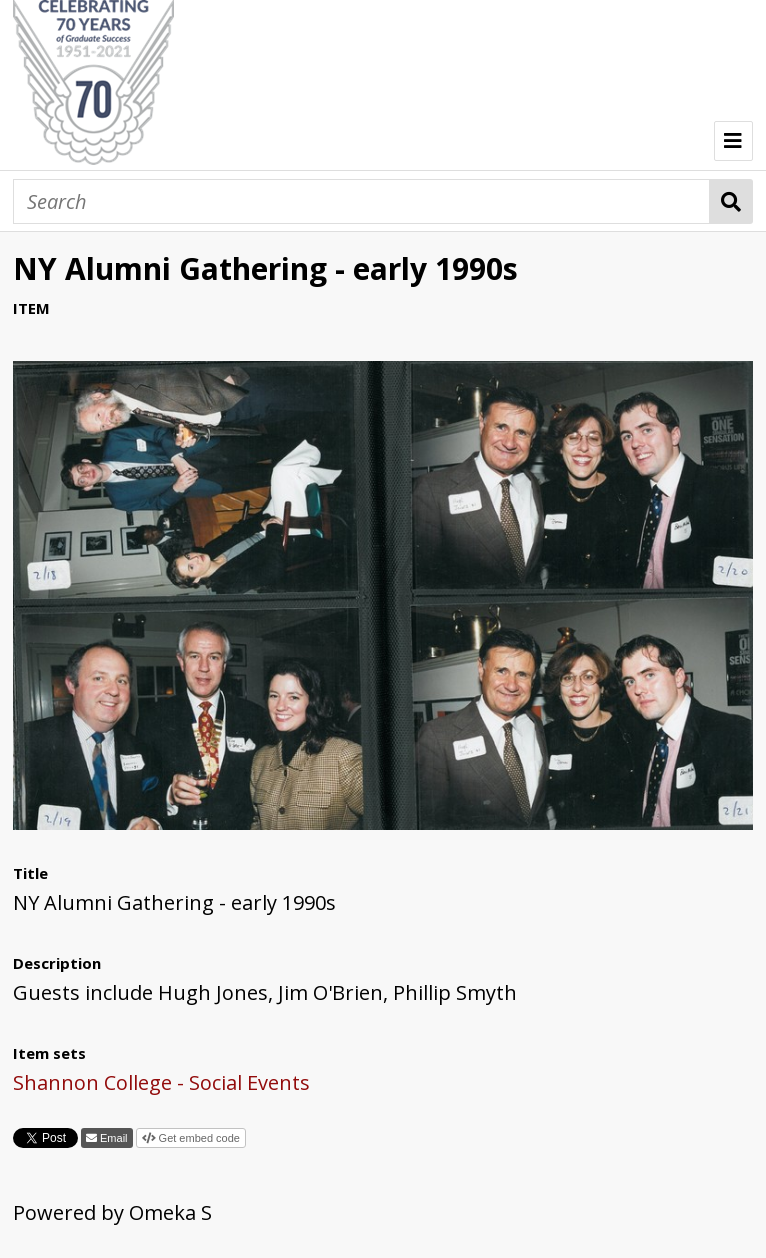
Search (731, 201)
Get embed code (198, 1138)
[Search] (361, 201)
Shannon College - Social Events (161, 1082)
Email (112, 1138)
